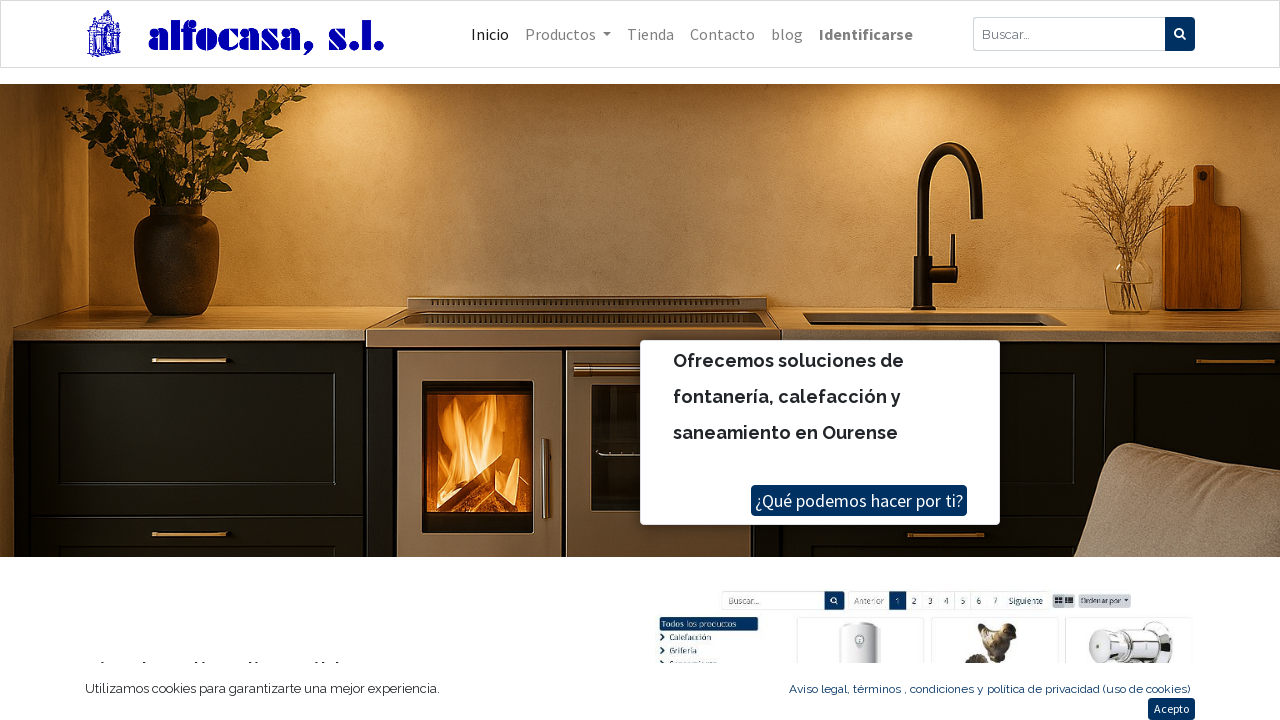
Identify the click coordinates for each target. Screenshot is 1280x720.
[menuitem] (490, 34)
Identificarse (866, 34)
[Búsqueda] (1180, 34)
